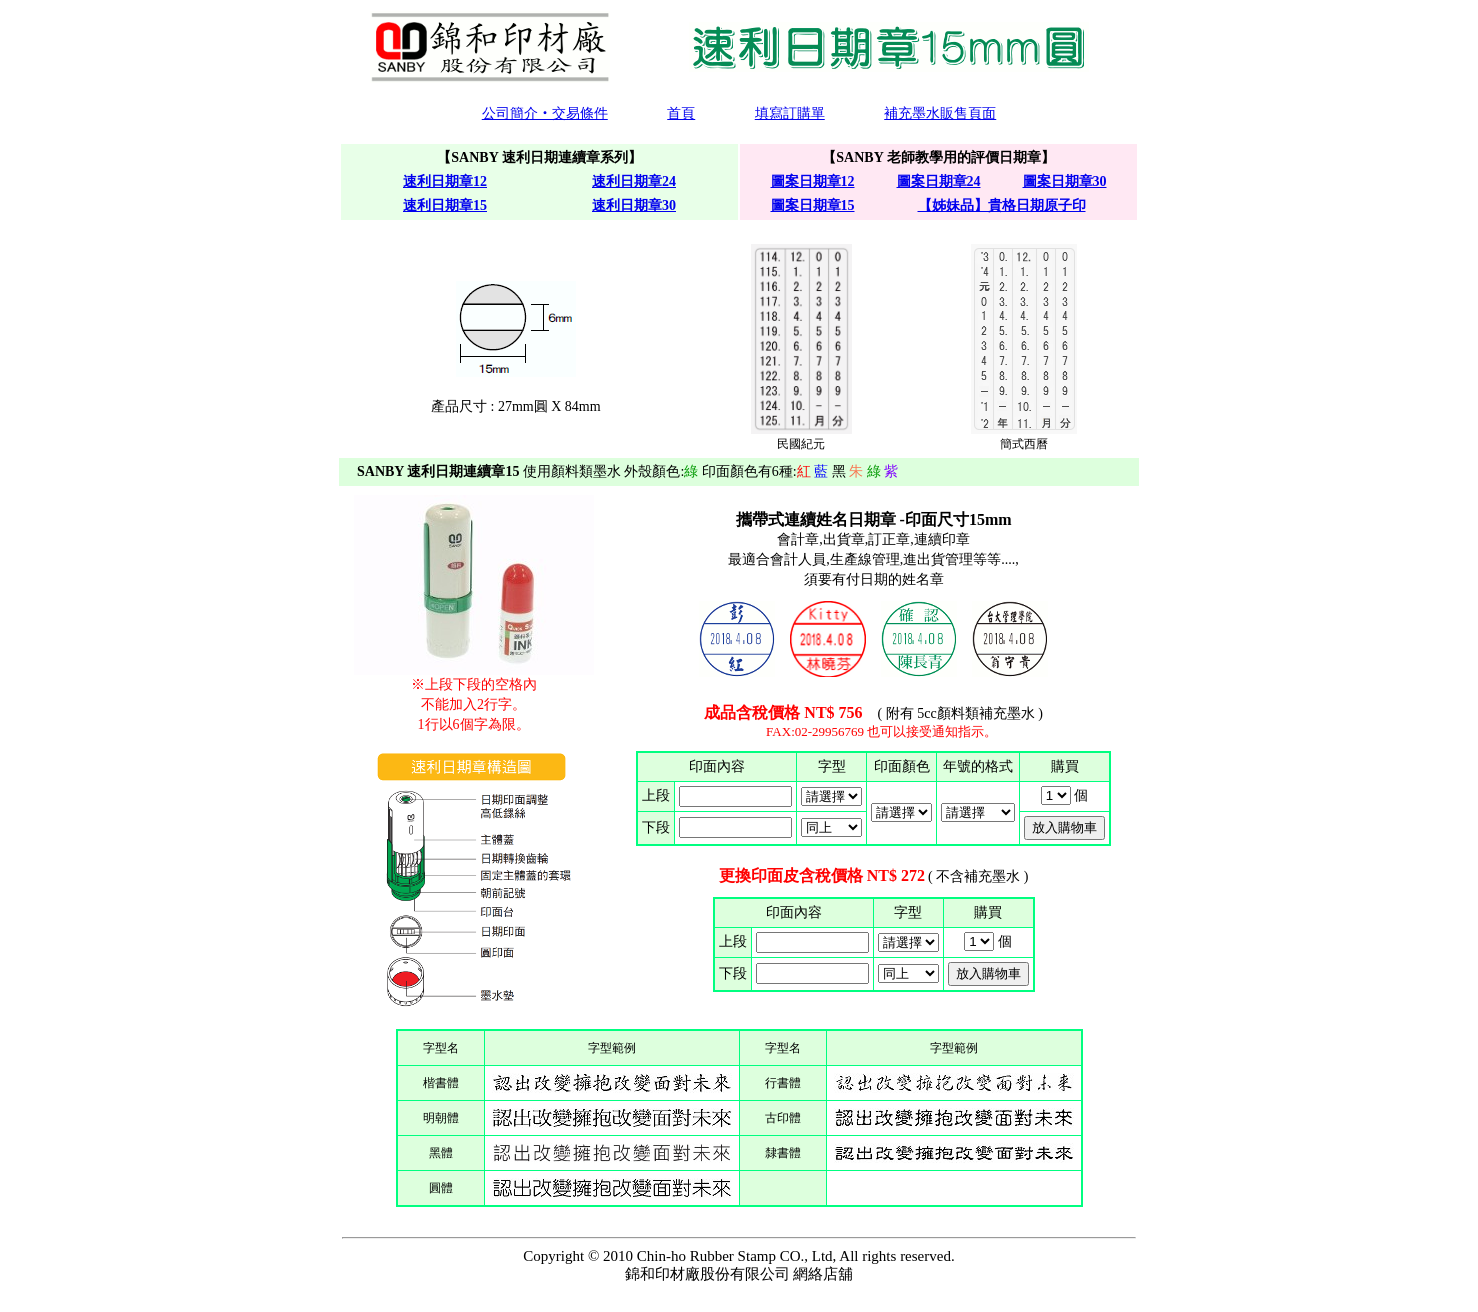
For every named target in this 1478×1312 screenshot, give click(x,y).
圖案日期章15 (813, 205)
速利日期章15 (445, 205)
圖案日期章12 (813, 181)
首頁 (681, 113)
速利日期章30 (634, 205)
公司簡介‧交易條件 (545, 113)
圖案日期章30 (1065, 181)
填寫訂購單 (790, 113)
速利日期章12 (445, 181)
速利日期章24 (634, 181)
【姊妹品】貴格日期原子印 (1002, 205)
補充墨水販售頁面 (940, 113)
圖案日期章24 (939, 181)
